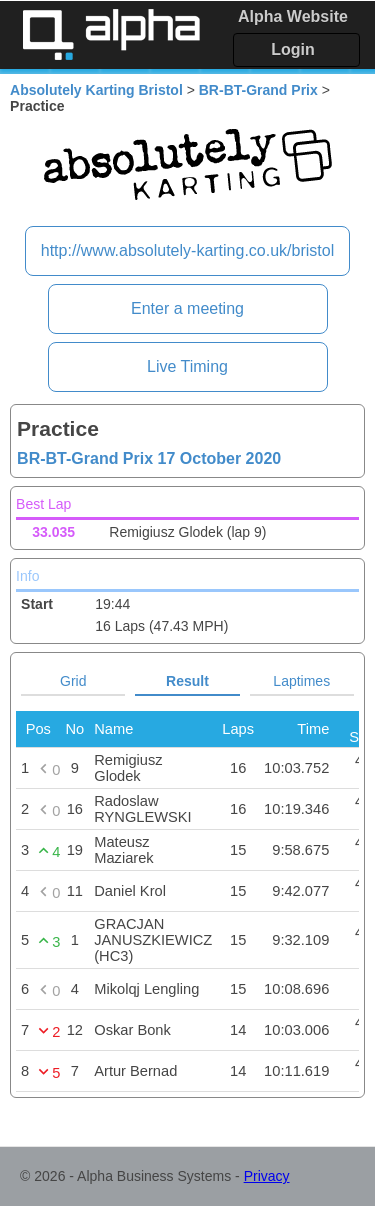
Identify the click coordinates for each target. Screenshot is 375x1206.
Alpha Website (293, 16)
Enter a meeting (187, 308)
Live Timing (187, 366)
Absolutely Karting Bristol (96, 90)
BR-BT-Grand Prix (258, 90)
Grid (73, 681)
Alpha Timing (111, 34)
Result (187, 681)
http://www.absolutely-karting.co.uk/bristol (187, 250)
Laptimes (301, 681)
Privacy (267, 1176)
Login (293, 49)
